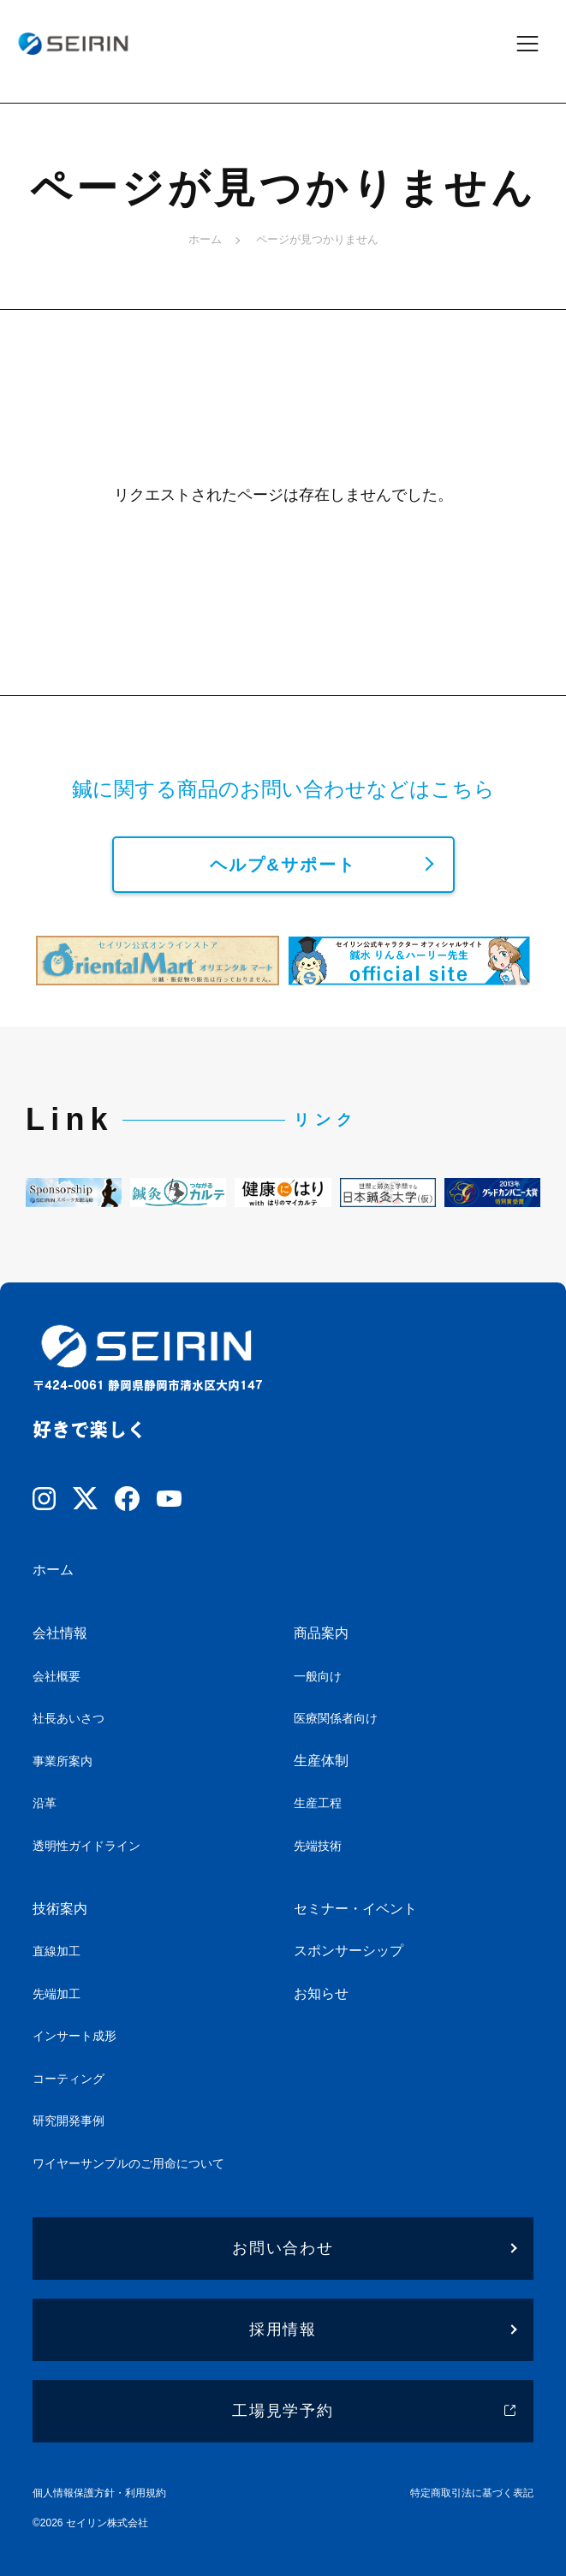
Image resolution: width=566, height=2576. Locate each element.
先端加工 (56, 1994)
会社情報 (60, 1633)
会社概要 (56, 1676)
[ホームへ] (73, 43)
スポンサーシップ (348, 1950)
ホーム (205, 239)
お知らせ (321, 1993)
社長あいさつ (68, 1718)
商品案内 (321, 1633)
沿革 (45, 1803)
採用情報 (283, 2329)
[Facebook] (127, 1502)
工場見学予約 (283, 2410)
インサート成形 (74, 2036)
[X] (85, 1501)
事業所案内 (62, 1761)
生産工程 (318, 1803)
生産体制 (321, 1760)
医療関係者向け (336, 1718)
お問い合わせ (283, 2248)
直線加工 (56, 1951)
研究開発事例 (68, 2120)
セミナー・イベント (355, 1908)
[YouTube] (169, 1502)
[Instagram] (44, 1502)
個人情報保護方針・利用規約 (99, 2493)
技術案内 (60, 1908)
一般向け (318, 1676)
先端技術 (318, 1846)
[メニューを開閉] (538, 43)
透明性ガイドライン (86, 1846)
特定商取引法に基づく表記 (471, 2493)
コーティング (68, 2078)
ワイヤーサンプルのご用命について (128, 2163)
